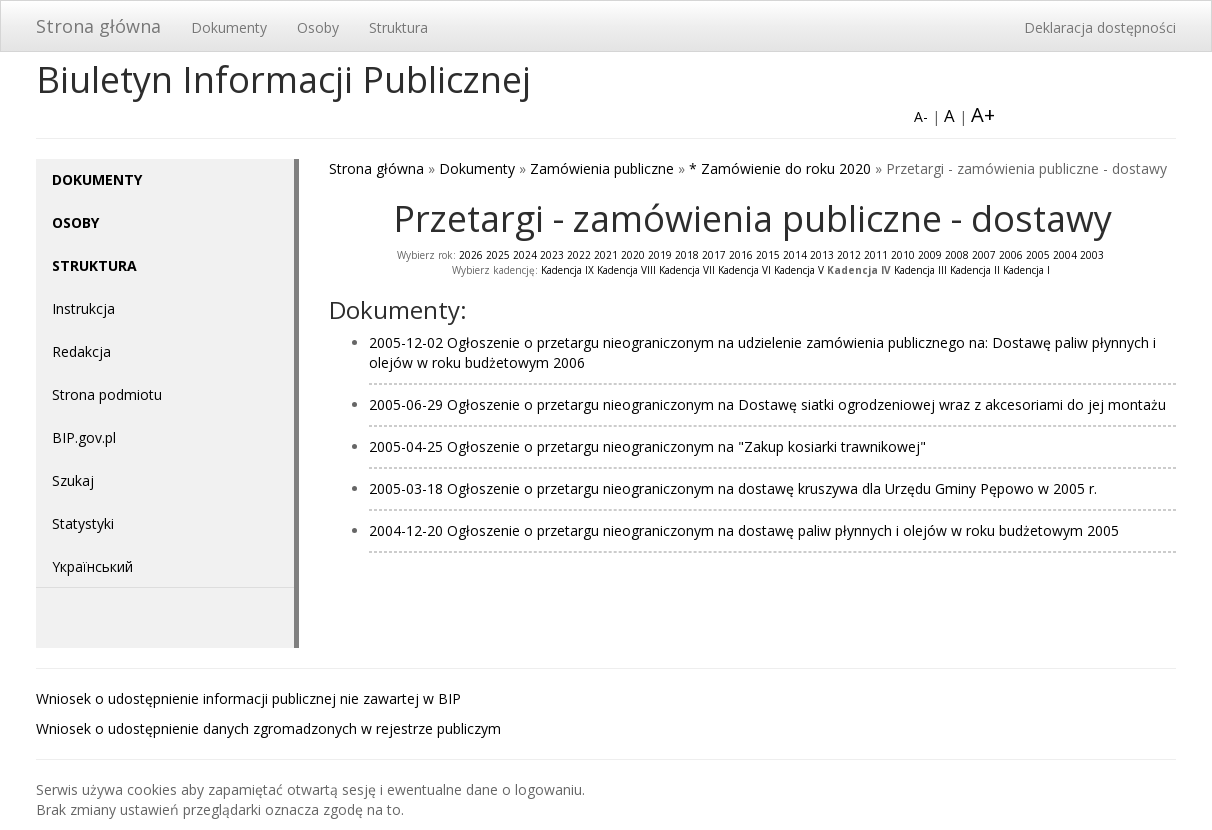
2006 (1011, 255)
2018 (687, 255)
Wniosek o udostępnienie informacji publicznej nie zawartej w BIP (248, 698)
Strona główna (98, 26)
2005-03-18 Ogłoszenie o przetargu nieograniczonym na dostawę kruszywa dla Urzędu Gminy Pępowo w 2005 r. (733, 488)
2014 (795, 255)
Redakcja (81, 351)
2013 (822, 255)
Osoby (318, 27)
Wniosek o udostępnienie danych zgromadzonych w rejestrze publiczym (268, 728)
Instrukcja (83, 308)
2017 (714, 255)
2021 (606, 255)
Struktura (398, 27)
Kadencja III (920, 270)
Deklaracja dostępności (1100, 27)
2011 (876, 255)
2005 (1038, 255)
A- (921, 116)
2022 (579, 255)
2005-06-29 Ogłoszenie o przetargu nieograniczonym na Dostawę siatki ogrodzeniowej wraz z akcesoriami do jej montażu (767, 404)
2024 (525, 255)
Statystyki (83, 523)
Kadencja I (1026, 270)
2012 (849, 255)
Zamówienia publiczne (602, 168)
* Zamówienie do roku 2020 (780, 168)
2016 (741, 255)
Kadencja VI (744, 270)
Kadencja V (799, 270)
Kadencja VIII (626, 270)
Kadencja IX (567, 270)
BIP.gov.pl (84, 437)
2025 (498, 255)
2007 (984, 255)
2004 (1065, 255)
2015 (768, 255)
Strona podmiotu (107, 394)
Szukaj (73, 480)
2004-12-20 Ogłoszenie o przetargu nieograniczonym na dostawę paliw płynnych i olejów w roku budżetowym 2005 (744, 530)
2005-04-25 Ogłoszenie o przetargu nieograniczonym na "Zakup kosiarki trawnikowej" (647, 446)
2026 (471, 255)
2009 (930, 255)
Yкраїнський (92, 566)
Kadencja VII (687, 270)
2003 (1092, 255)
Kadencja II (975, 270)
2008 (957, 255)
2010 (903, 255)
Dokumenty (229, 27)
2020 (633, 255)
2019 (660, 255)
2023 (552, 255)
